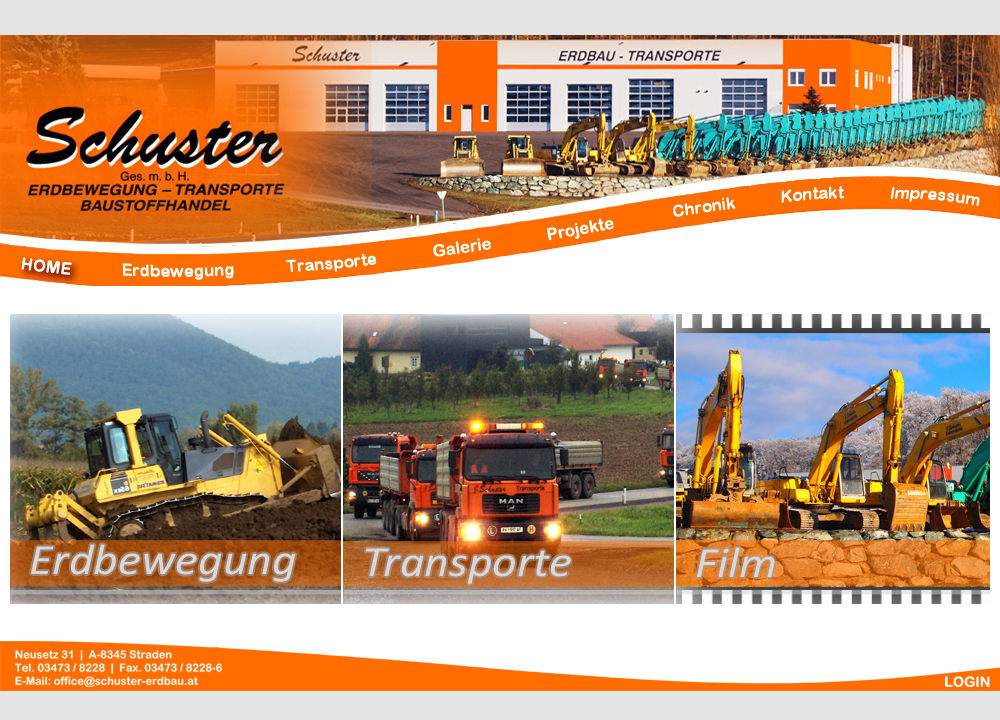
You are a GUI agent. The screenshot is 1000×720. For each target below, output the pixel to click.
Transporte (509, 459)
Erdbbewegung (176, 459)
